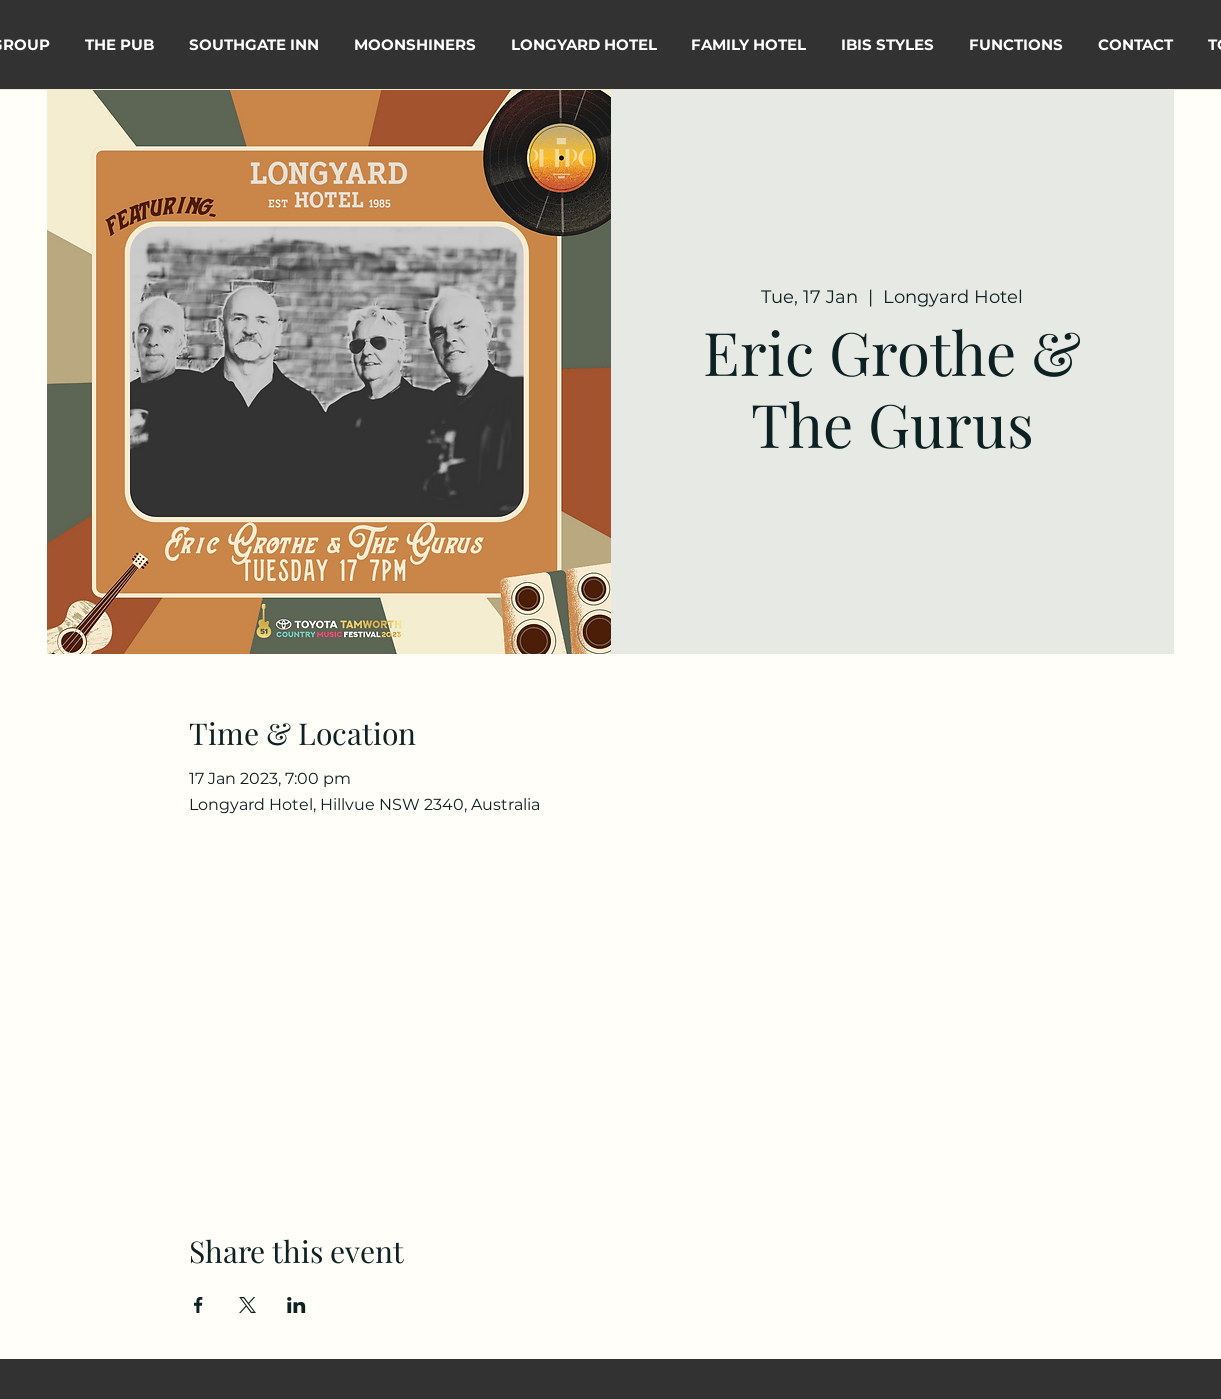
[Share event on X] (247, 1305)
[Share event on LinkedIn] (296, 1305)
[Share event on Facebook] (198, 1305)
